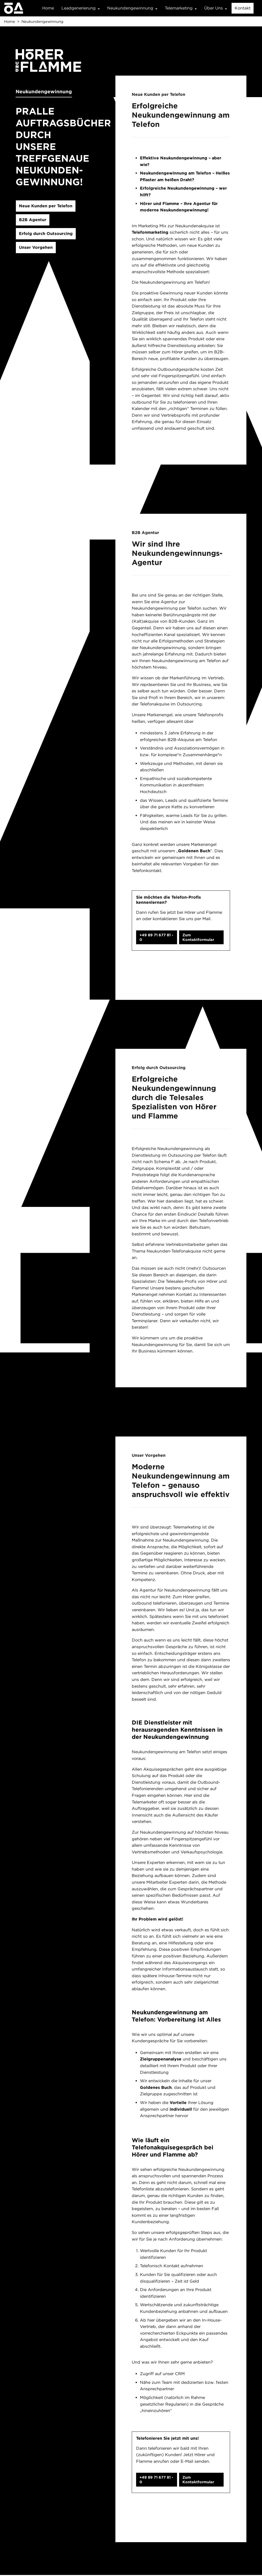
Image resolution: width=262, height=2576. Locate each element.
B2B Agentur (32, 219)
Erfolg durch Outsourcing (46, 233)
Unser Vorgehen (36, 247)
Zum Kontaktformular (198, 936)
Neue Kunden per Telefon (45, 205)
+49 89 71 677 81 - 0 (156, 936)
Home (9, 21)
